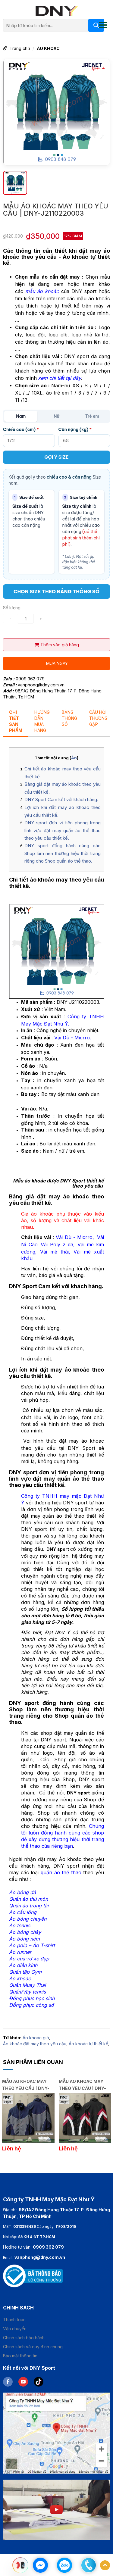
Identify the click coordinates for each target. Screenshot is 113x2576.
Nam (21, 416)
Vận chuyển (15, 2328)
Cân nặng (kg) (75, 429)
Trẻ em (92, 416)
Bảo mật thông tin (20, 2355)
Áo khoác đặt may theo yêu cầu (34, 2043)
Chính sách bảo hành (24, 2337)
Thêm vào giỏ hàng (56, 644)
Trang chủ (20, 48)
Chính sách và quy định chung (33, 2346)
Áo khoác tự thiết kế (88, 2043)
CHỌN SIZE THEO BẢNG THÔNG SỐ (56, 592)
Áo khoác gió (36, 2037)
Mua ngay (57, 663)
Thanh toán (14, 2319)
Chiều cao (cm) (21, 429)
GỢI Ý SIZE (56, 457)
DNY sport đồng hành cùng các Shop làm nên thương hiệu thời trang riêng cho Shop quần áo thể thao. (62, 853)
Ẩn (74, 757)
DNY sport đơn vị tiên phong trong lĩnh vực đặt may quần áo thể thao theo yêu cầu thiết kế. (62, 830)
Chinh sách (18, 2308)
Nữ (56, 416)
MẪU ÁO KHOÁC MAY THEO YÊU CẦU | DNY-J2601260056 (82, 2084)
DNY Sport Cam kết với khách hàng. (61, 799)
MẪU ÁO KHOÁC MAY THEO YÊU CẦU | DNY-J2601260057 (25, 2084)
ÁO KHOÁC (48, 48)
